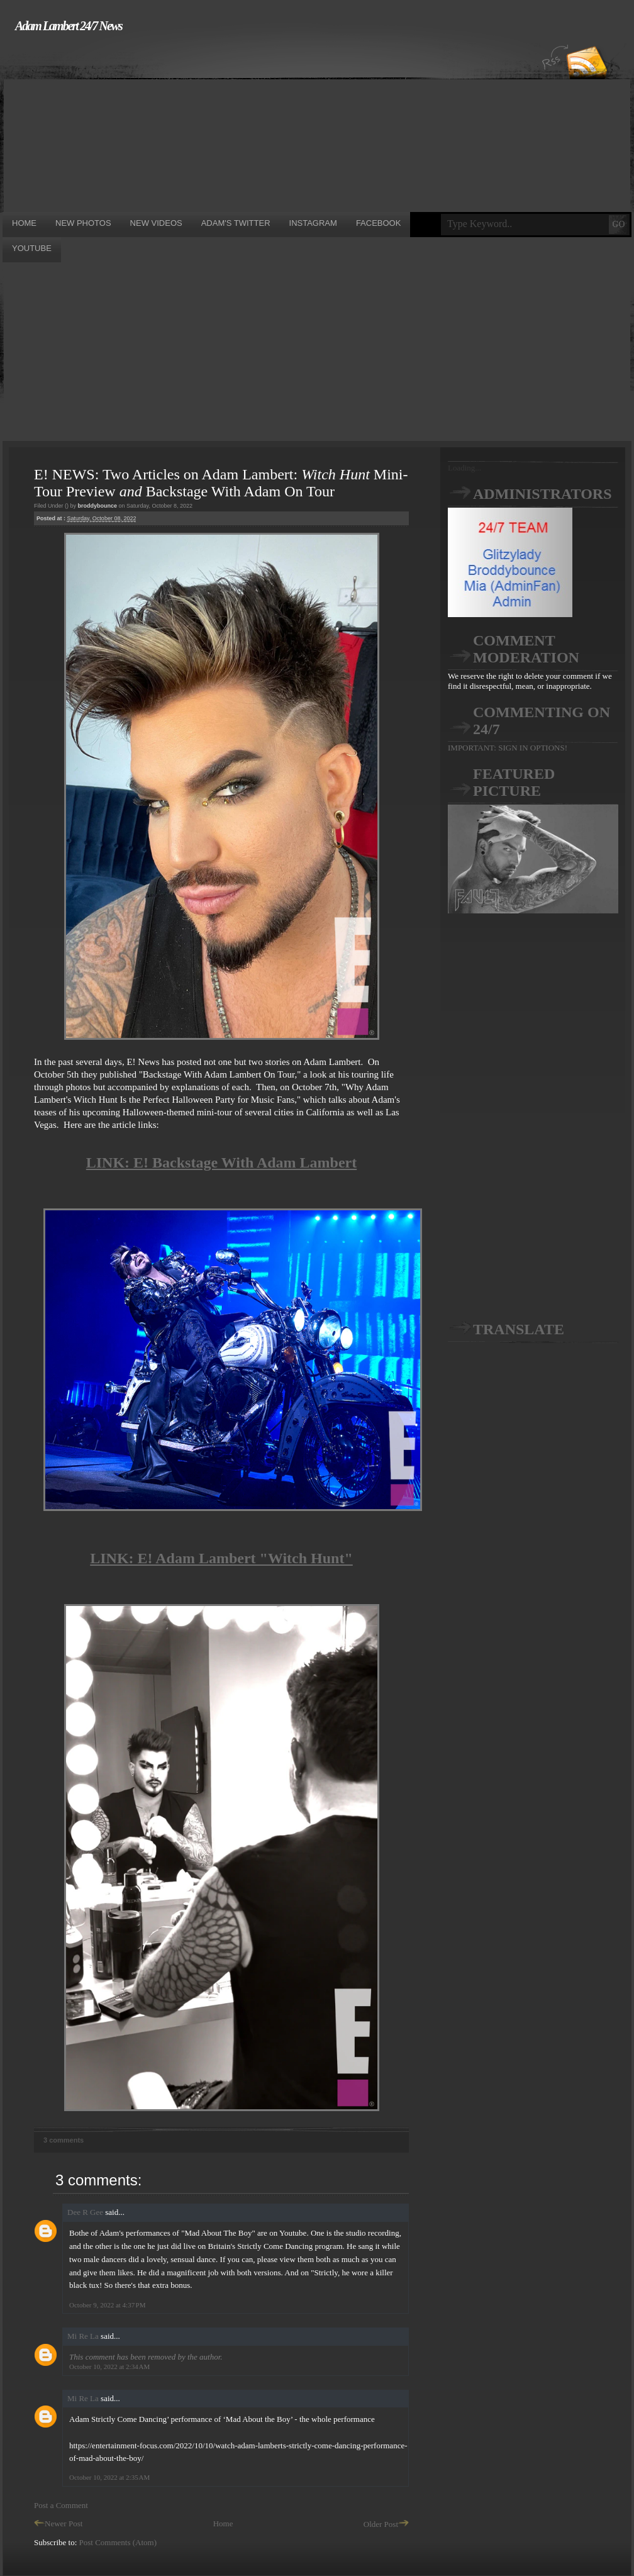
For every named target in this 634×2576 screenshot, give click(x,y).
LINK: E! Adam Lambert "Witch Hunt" (221, 1558)
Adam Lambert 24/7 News (68, 26)
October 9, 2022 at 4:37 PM (107, 2305)
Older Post (386, 2524)
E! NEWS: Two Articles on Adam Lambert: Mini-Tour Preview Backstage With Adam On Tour (221, 482)
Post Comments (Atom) (118, 2542)
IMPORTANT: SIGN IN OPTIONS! (507, 747)
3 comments (63, 2140)
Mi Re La (83, 2336)
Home (223, 2523)
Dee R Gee (85, 2212)
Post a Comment (61, 2505)
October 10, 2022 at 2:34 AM (109, 2366)
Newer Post (58, 2523)
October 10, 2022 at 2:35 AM (109, 2477)
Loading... (464, 467)
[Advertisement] (197, 121)
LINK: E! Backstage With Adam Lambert (221, 1162)
